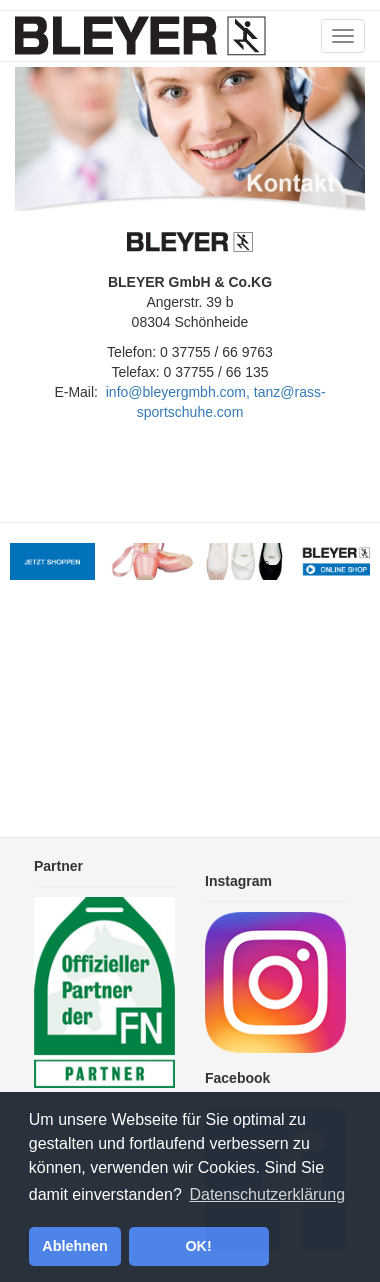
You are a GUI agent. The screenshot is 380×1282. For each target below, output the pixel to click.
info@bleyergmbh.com (176, 392)
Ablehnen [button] (75, 1246)
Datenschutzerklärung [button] (267, 1194)
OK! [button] (198, 1246)
